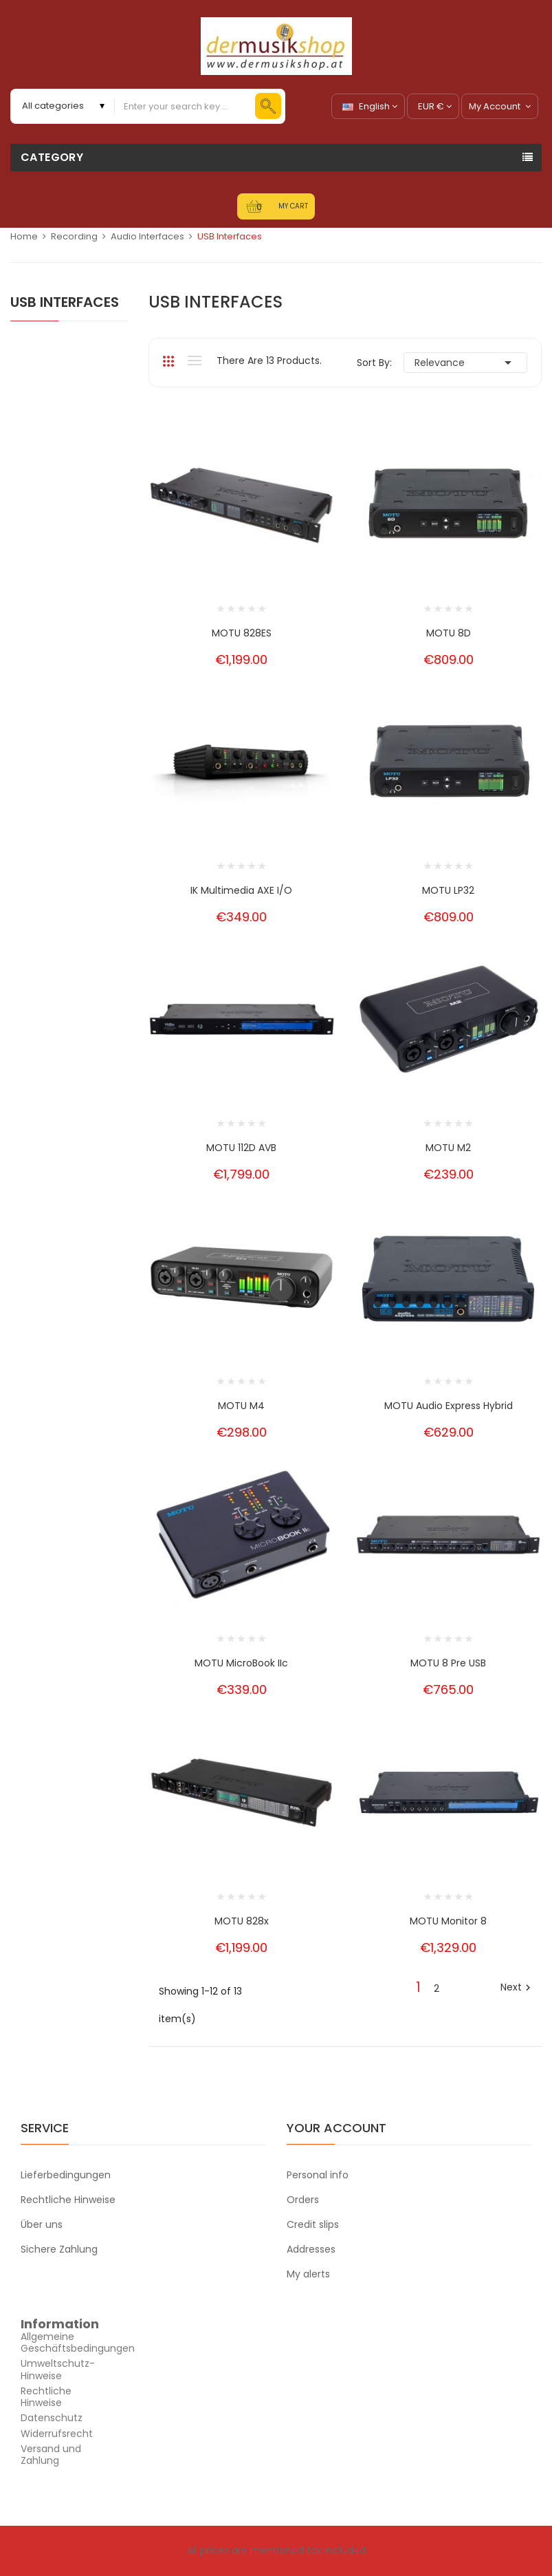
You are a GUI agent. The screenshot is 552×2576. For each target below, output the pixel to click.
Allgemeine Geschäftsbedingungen (78, 2342)
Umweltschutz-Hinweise (58, 2369)
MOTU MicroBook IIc (241, 1663)
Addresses (311, 2249)
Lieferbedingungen (66, 2175)
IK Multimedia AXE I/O (241, 890)
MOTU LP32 (448, 890)
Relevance (465, 362)
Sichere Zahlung (59, 2249)
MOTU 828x (241, 1921)
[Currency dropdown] (433, 106)
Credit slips (313, 2224)
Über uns (42, 2224)
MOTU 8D (448, 633)
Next (517, 1988)
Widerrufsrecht (57, 2433)
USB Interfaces (64, 302)
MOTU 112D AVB (241, 1148)
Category (52, 157)
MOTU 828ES (242, 633)
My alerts (308, 2274)
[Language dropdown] (368, 106)
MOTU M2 (448, 1148)
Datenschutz (51, 2418)
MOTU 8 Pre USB (448, 1663)
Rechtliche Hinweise (68, 2200)
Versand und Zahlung (51, 2454)
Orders (303, 2200)
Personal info (318, 2175)
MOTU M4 (241, 1406)
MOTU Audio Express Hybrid (448, 1406)
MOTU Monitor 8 (448, 1921)
